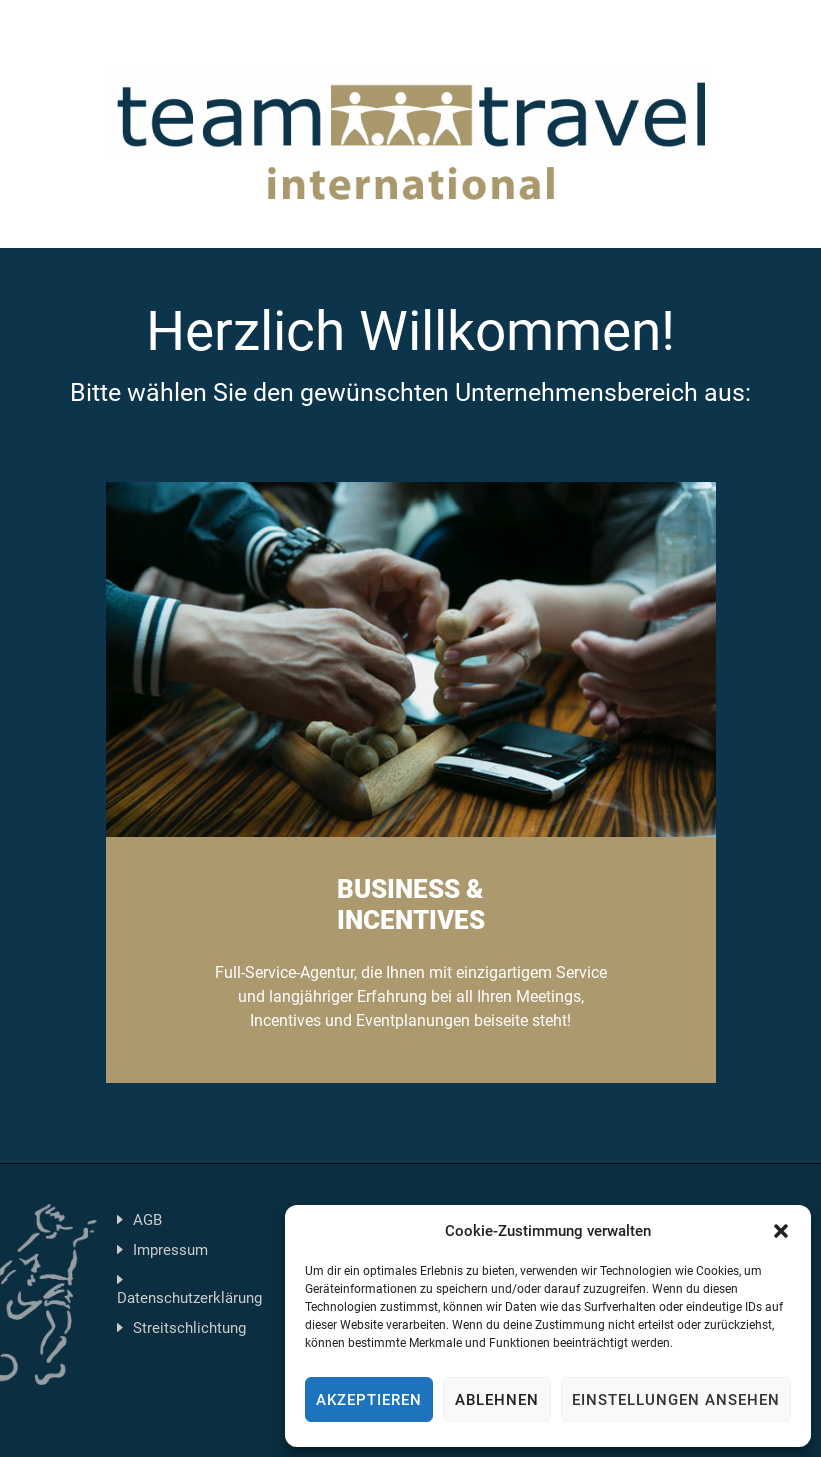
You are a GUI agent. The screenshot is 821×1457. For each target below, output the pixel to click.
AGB (147, 1220)
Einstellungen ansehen (676, 1400)
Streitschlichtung (189, 1328)
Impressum (170, 1250)
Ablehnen (497, 1400)
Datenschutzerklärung (189, 1298)
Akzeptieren (369, 1400)
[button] (781, 1231)
